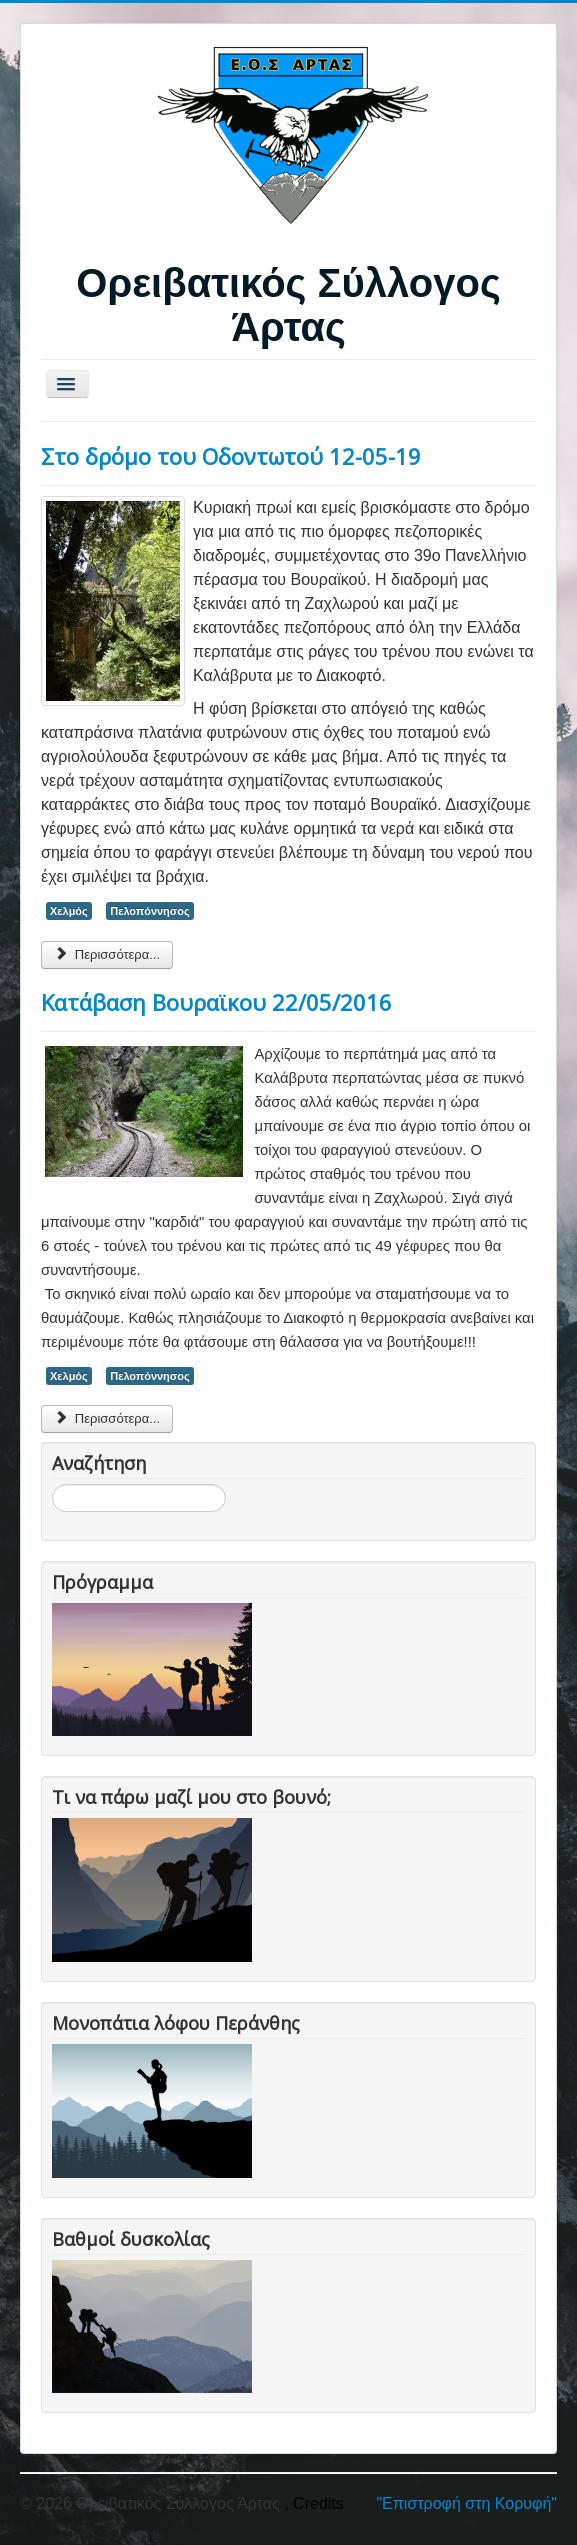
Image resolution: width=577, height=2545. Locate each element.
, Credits (314, 2503)
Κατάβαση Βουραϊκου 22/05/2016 (216, 1002)
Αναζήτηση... (52, 1484)
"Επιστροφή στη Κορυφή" (466, 2503)
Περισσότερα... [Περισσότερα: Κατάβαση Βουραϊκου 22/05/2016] (107, 1418)
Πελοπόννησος (150, 911)
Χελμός (69, 911)
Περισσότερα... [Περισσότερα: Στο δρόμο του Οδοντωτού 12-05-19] (107, 954)
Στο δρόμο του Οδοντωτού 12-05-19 (231, 456)
